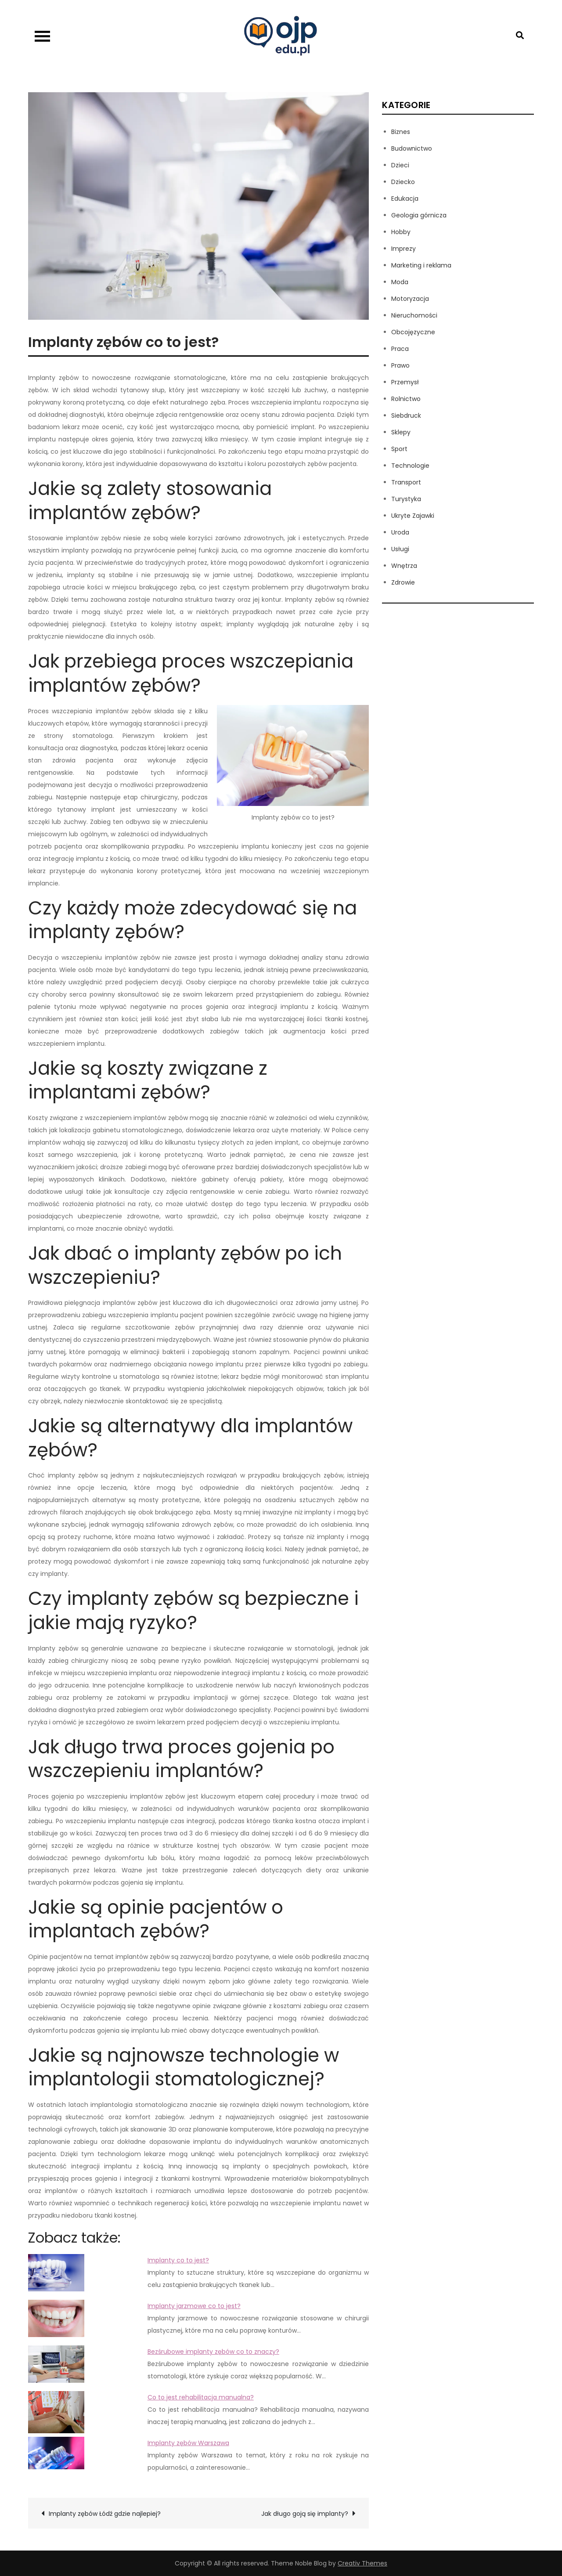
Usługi (400, 549)
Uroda (400, 532)
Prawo (400, 365)
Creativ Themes (362, 2563)
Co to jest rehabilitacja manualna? (201, 2397)
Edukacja (404, 198)
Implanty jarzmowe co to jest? (194, 2305)
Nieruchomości (414, 315)
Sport (399, 448)
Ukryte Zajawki (412, 515)
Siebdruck (406, 415)
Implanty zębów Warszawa (188, 2443)
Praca (400, 348)
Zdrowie (403, 582)
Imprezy (403, 248)
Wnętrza (404, 565)
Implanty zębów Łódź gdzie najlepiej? (105, 2513)
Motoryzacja (410, 298)
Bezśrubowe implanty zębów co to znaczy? (213, 2351)
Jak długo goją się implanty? (304, 2513)
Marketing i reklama (421, 265)
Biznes (400, 131)
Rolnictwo (406, 398)
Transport (406, 482)
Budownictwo (411, 148)
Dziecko (403, 181)
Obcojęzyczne (413, 332)
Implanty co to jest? (178, 2260)
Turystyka (406, 499)
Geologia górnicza (419, 215)
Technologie (410, 465)
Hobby (401, 232)
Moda (399, 282)
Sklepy (401, 432)
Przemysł (405, 382)
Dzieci (400, 165)
